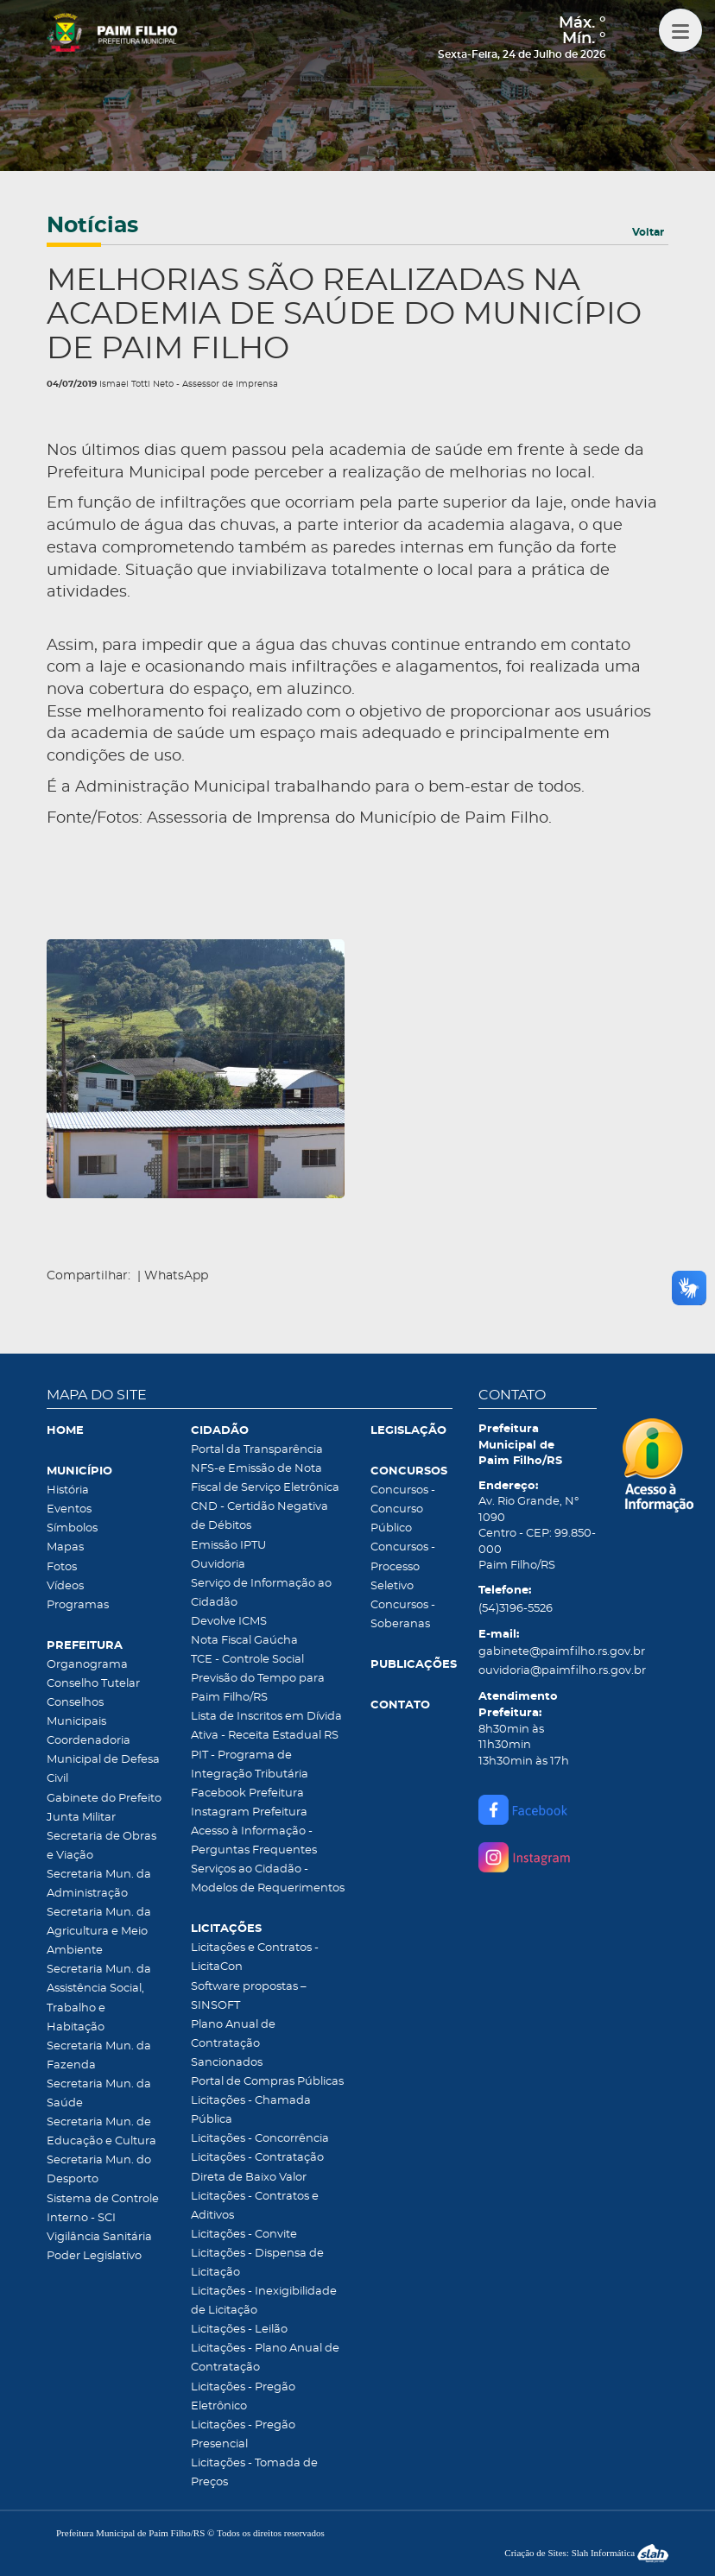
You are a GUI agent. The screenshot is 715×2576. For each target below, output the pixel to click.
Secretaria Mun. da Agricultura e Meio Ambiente (99, 1931)
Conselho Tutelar (93, 1683)
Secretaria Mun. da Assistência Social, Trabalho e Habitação (99, 1998)
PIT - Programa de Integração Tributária (249, 1765)
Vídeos (65, 1586)
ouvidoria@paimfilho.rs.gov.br (537, 1670)
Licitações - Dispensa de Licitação (257, 2263)
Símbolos (72, 1528)
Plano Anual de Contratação (233, 2034)
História (68, 1490)
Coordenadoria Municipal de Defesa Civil (103, 1759)
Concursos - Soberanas (402, 1615)
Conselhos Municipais (76, 1712)
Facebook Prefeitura (247, 1793)
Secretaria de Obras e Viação (101, 1846)
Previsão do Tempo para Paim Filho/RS (258, 1688)
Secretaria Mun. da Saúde (99, 2094)
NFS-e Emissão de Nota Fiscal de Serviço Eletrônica (265, 1478)
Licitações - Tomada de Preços (254, 2473)
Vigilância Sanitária (99, 2237)
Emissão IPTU (228, 1545)
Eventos (69, 1509)
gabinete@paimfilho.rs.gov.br (537, 1651)
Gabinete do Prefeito (104, 1798)
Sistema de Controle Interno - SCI (103, 2209)
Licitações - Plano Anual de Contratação (265, 2358)
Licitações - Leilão (239, 2329)
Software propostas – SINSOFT (249, 1996)
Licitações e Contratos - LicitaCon (255, 1957)
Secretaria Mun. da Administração (99, 1884)
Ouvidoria (218, 1564)
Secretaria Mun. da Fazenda (99, 2056)
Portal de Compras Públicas (267, 2081)
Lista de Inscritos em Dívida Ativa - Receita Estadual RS (266, 1726)
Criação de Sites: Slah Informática (586, 2553)
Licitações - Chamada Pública (251, 2110)
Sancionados (227, 2062)
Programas (78, 1605)
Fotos (62, 1567)
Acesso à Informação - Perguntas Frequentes (254, 1841)
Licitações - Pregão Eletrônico (243, 2397)
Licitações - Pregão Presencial (243, 2435)
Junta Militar (81, 1817)
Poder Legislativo (94, 2256)
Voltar (648, 232)
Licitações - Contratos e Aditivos (255, 2206)
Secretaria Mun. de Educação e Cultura (101, 2132)
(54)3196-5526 (515, 1608)
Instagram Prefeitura (249, 1812)
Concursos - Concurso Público (402, 1509)
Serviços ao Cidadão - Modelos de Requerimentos (268, 1879)
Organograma (87, 1664)
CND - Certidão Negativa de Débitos (259, 1516)
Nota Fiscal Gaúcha (244, 1640)
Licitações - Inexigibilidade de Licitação (264, 2301)
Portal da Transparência (257, 1449)
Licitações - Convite (244, 2234)
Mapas (65, 1547)
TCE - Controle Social (247, 1659)
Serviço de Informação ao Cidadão (261, 1593)
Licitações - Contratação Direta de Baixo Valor (257, 2167)
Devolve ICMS (229, 1621)
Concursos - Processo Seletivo (402, 1566)
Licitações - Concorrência (260, 2138)
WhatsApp (176, 1276)
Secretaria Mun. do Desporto (99, 2170)
